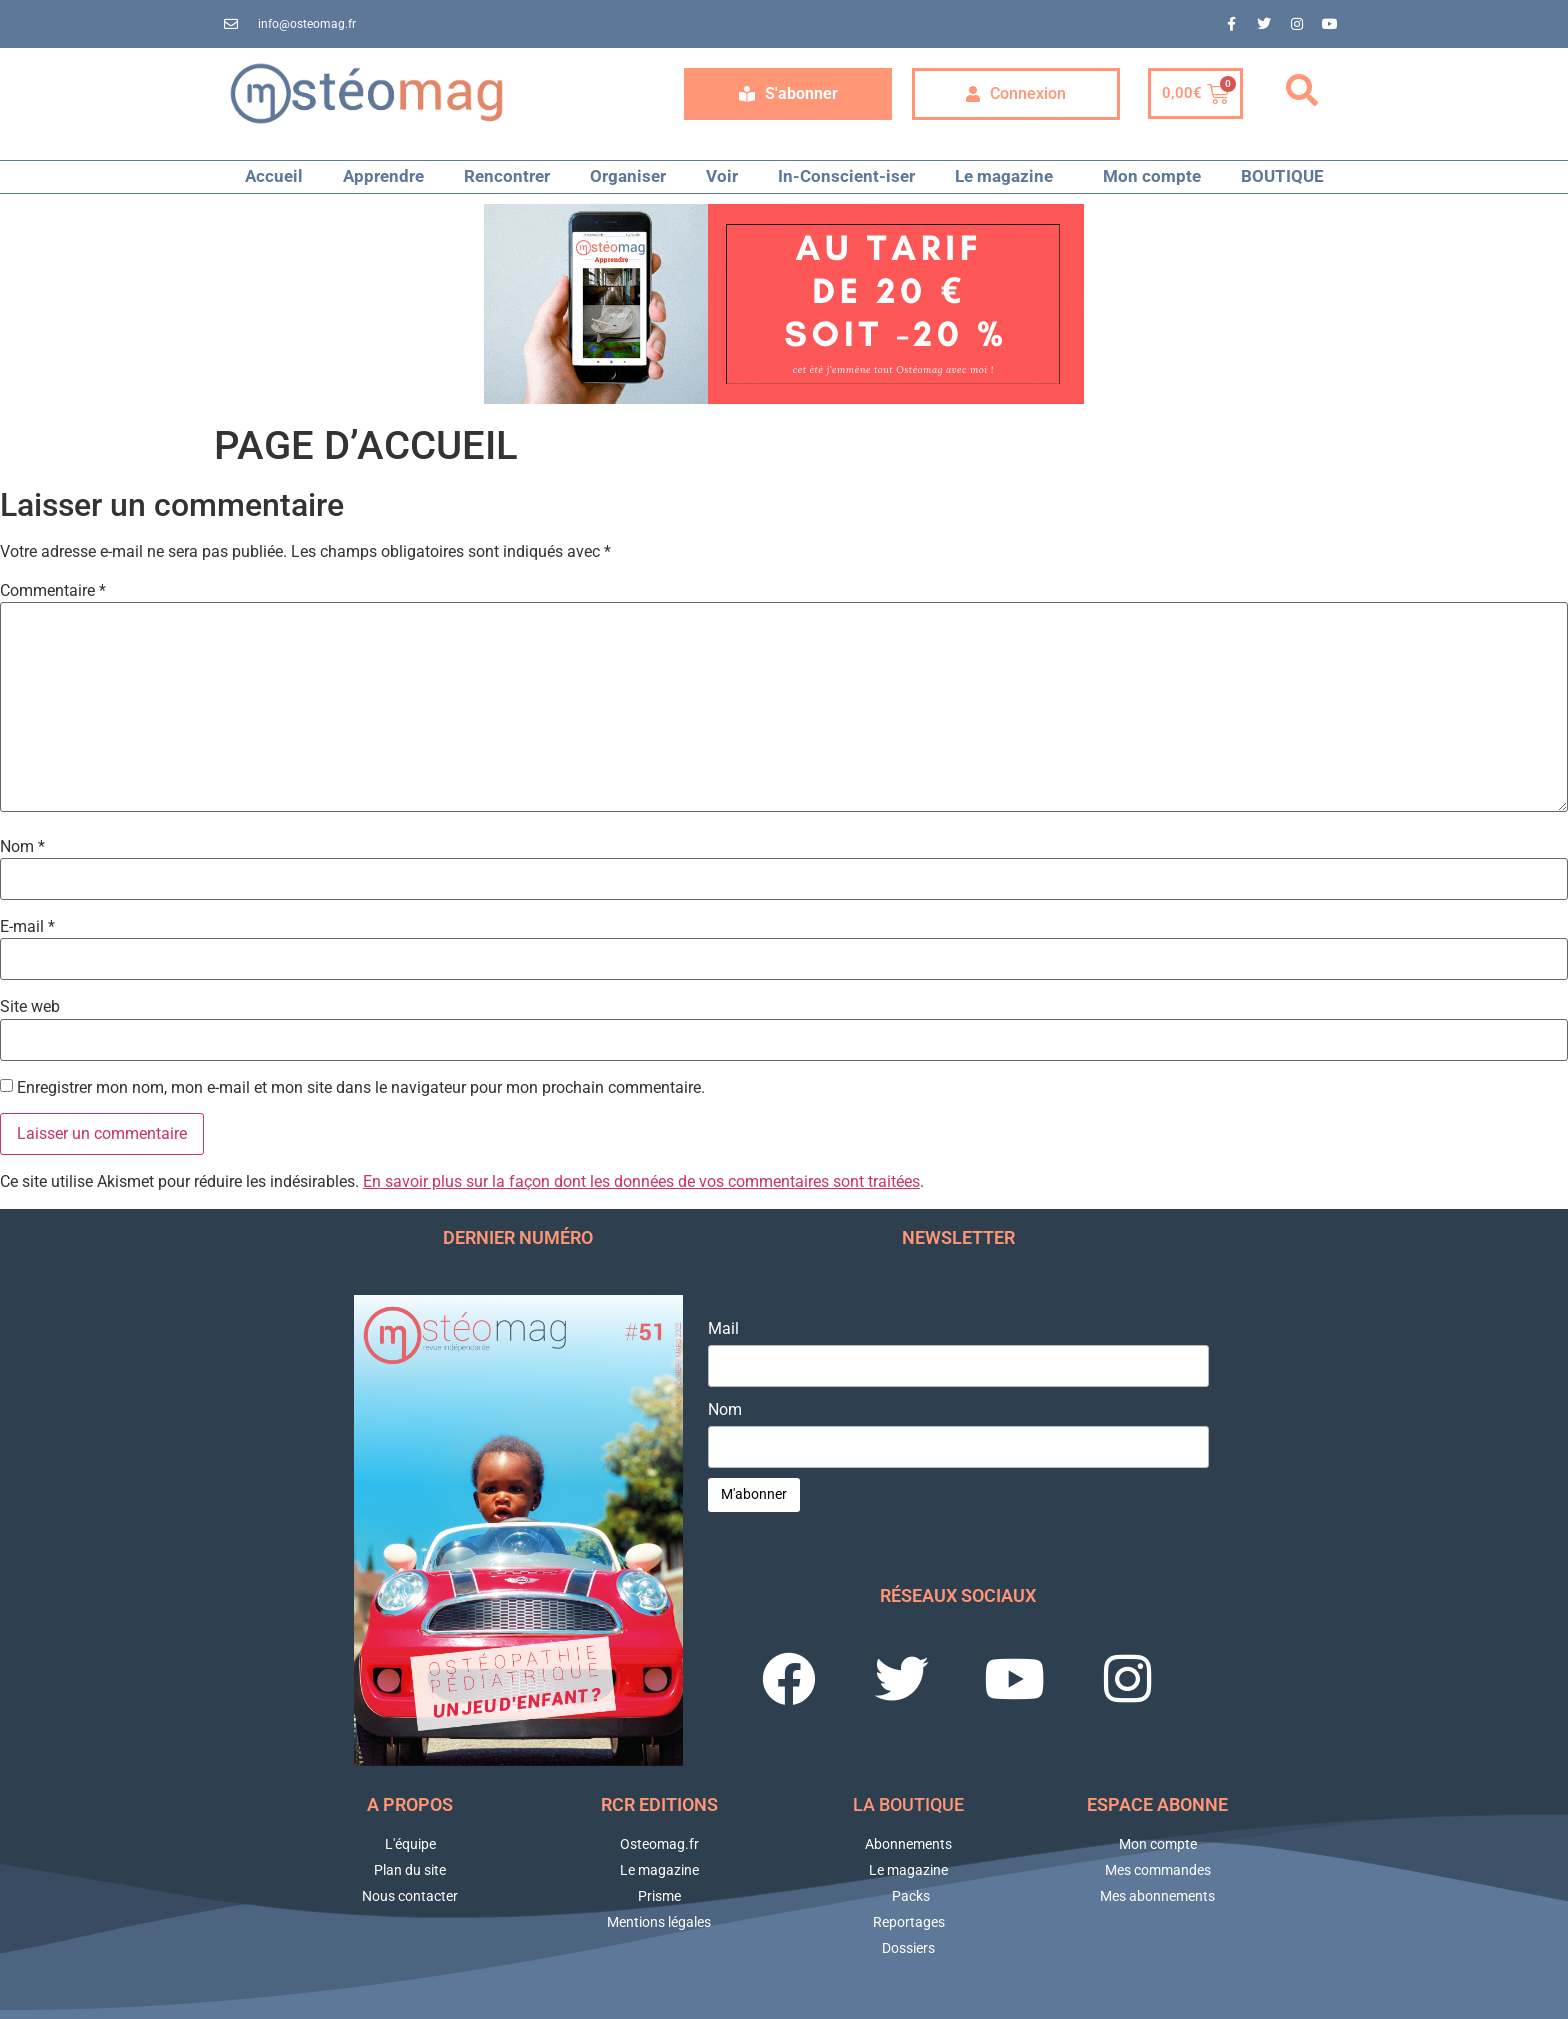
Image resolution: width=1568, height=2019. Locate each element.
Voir (722, 176)
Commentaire (53, 591)
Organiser (628, 176)
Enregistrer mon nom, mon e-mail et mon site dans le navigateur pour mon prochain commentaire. (361, 1088)
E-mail (27, 927)
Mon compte (1152, 176)
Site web (30, 1007)
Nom (22, 847)
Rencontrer (507, 176)
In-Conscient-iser (846, 176)
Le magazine (1009, 176)
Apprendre (383, 176)
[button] (1302, 91)
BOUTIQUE (1282, 176)
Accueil (274, 176)
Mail (723, 1329)
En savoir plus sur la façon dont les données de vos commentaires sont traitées (641, 1181)
